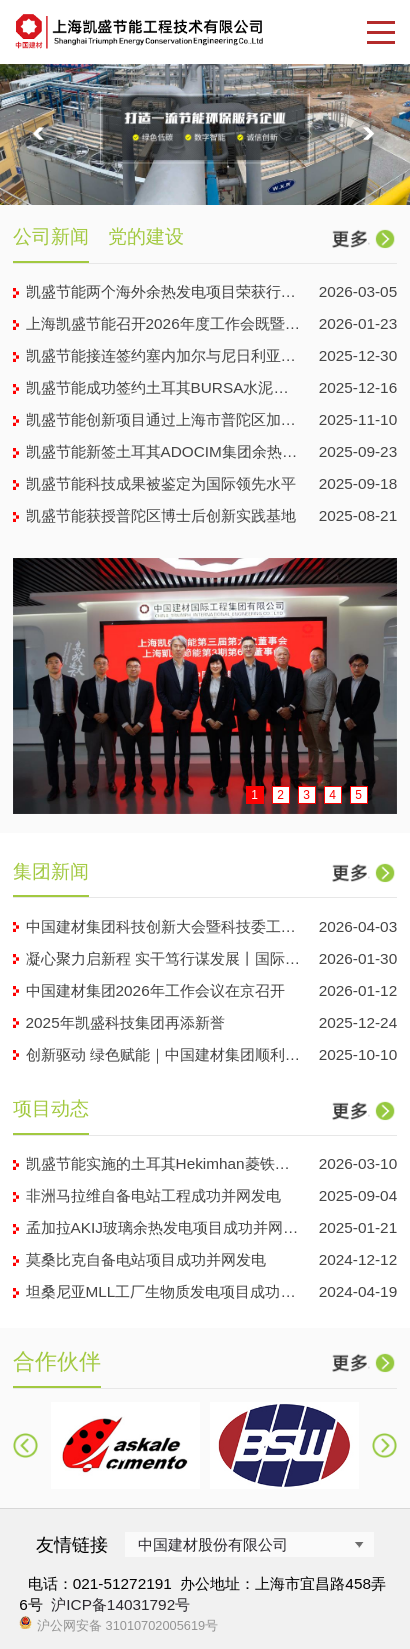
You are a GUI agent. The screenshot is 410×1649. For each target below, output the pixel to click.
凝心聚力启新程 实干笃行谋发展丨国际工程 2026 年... (164, 958)
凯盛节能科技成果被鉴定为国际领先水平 (161, 483)
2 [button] (280, 795)
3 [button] (306, 795)
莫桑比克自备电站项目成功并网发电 (146, 1259)
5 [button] (358, 795)
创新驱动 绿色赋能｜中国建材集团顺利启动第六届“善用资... (164, 1054)
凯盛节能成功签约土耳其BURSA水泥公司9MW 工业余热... (164, 387)
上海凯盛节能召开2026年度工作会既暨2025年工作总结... (164, 323)
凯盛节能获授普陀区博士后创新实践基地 (161, 515)
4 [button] (332, 795)
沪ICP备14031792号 (120, 1604)
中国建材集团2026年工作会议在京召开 (155, 990)
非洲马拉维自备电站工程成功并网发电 (153, 1195)
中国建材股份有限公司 (213, 1544)
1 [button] (254, 795)
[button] (41, 135)
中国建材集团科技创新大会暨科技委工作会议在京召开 (164, 926)
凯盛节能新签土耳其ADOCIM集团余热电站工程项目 (164, 451)
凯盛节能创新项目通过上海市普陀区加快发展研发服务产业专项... (164, 419)
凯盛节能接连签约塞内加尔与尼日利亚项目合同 (164, 355)
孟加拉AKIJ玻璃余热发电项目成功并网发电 (164, 1227)
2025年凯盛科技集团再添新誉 (125, 1022)
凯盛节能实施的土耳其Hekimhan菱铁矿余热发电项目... (164, 1163)
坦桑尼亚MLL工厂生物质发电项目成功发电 (164, 1291)
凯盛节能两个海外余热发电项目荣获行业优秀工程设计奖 (164, 291)
